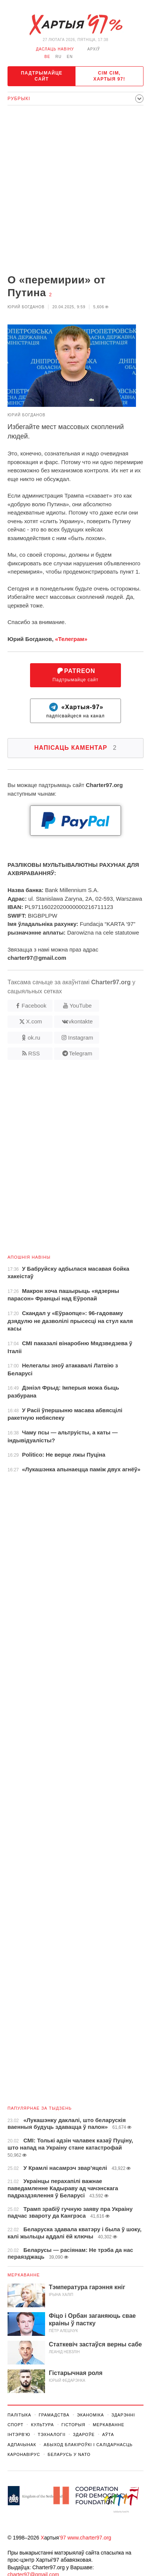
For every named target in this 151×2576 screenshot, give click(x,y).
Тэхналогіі (52, 2434)
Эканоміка (90, 2415)
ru (58, 57)
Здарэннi (123, 2415)
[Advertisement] (75, 190)
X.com (34, 1021)
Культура (42, 2424)
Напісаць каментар (75, 747)
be (47, 57)
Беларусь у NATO (69, 2454)
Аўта (108, 2434)
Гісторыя (73, 2424)
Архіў (94, 49)
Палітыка (19, 2415)
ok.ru (34, 1037)
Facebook (34, 1005)
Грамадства (54, 2415)
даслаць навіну (55, 49)
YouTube (80, 1005)
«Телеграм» (71, 639)
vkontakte (81, 1021)
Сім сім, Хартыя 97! (109, 76)
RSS (34, 1053)
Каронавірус (24, 2454)
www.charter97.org (89, 2538)
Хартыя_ (75, 25)
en (70, 57)
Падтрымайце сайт (42, 76)
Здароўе (84, 2434)
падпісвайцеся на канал (75, 711)
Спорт (15, 2424)
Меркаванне (24, 2275)
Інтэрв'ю (19, 2434)
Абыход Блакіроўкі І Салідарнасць (88, 2444)
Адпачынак (22, 2444)
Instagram (80, 1037)
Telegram (80, 1053)
